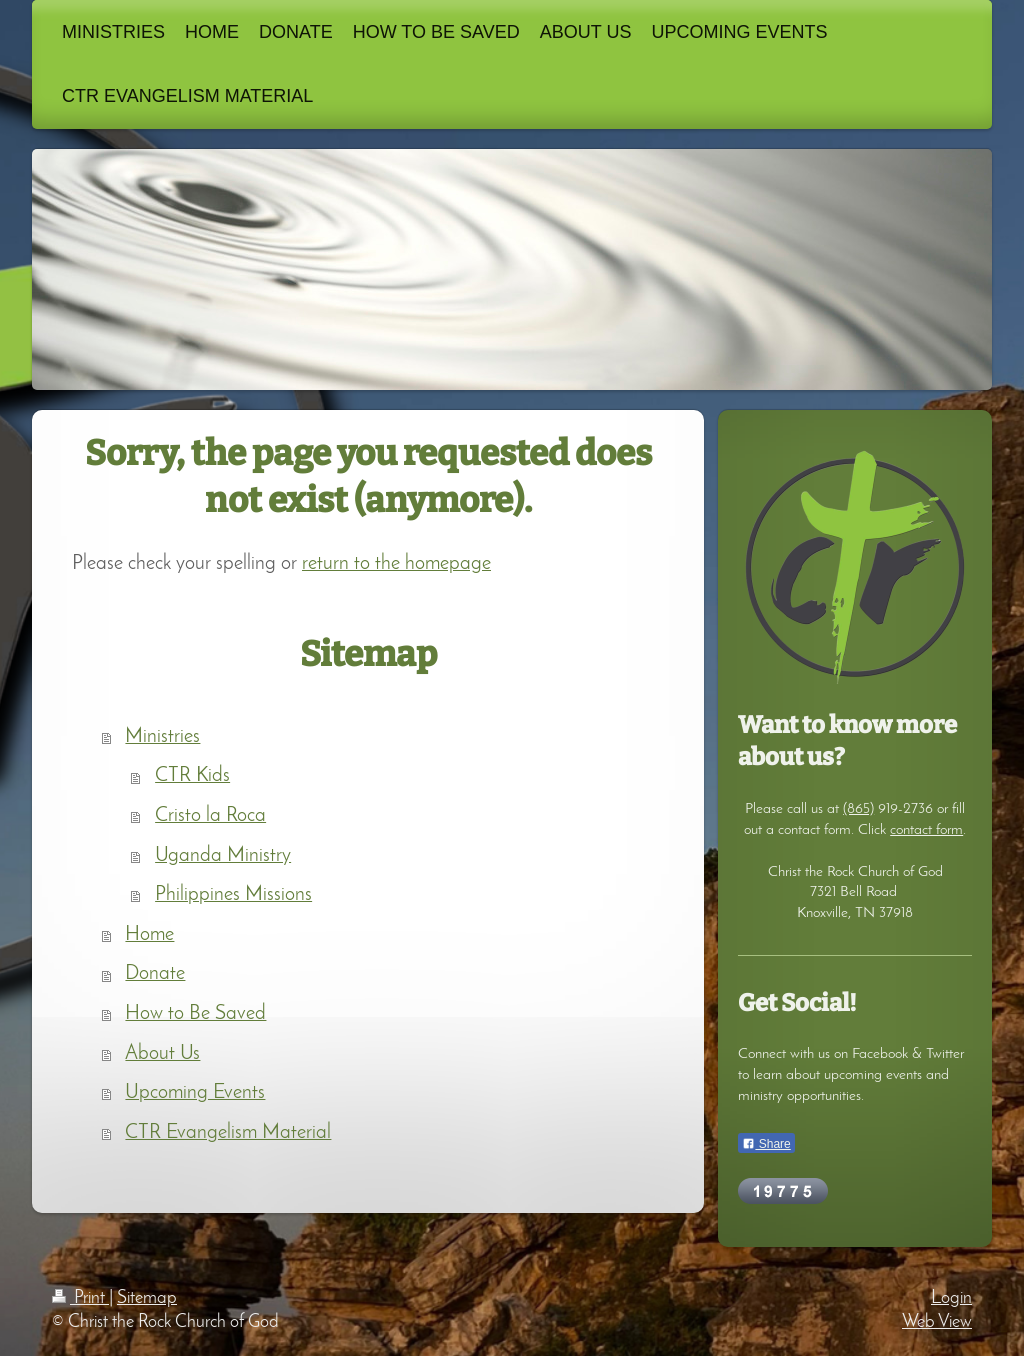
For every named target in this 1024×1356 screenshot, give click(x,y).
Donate (155, 974)
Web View (937, 1322)
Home (149, 935)
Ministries (162, 737)
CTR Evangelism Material (228, 1133)
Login (951, 1298)
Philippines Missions (233, 895)
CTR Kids (192, 776)
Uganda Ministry (223, 856)
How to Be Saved (195, 1014)
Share (766, 1144)
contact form (926, 830)
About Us (162, 1054)
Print (80, 1298)
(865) (858, 809)
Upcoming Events (195, 1093)
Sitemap (147, 1298)
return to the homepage (396, 564)
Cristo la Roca (210, 816)
